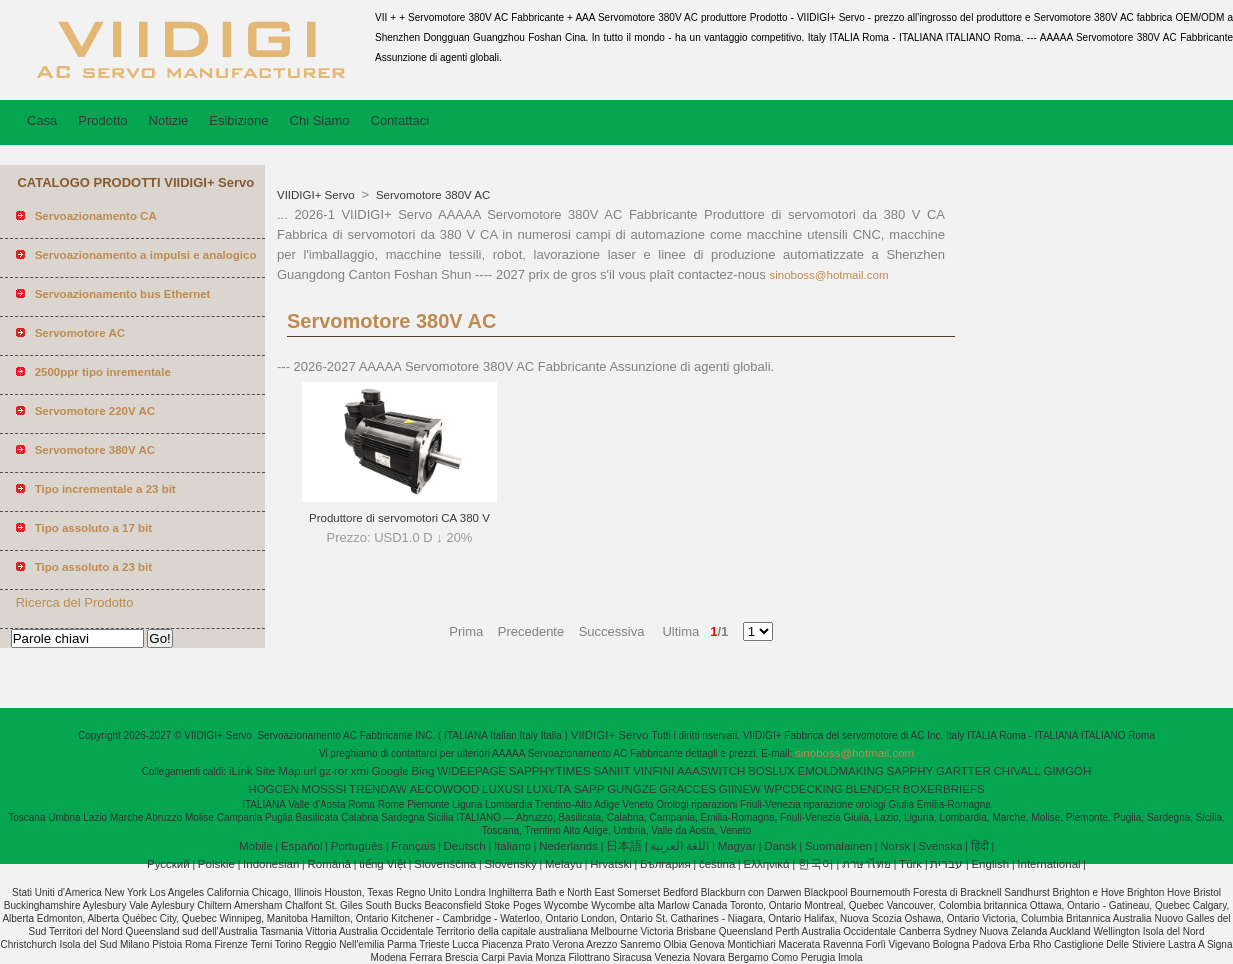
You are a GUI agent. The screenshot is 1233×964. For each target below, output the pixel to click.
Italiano (512, 846)
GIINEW (740, 789)
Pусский (168, 864)
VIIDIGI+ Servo (317, 195)
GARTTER (963, 771)
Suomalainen (838, 846)
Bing (422, 771)
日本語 (624, 846)
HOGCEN (273, 789)
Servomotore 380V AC (432, 195)
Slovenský (510, 864)
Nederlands (568, 846)
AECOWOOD (445, 789)
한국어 (816, 864)
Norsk (895, 846)
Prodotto (102, 120)
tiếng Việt (382, 864)
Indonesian (271, 864)
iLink (241, 771)
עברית (946, 864)
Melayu (563, 864)
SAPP (589, 789)
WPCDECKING (803, 789)
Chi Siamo (320, 120)
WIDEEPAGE (471, 771)
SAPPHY (910, 771)
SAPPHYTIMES (550, 771)
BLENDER (873, 789)
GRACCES (687, 789)
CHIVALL (1017, 771)
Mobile (256, 846)
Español (302, 846)
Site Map (277, 771)
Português (357, 846)
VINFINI (653, 771)
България (665, 864)
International (1048, 864)
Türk (910, 864)
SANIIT (611, 771)
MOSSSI (324, 789)
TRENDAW (378, 789)
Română (329, 864)
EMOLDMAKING (841, 771)
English (990, 864)
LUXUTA (548, 789)
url (310, 771)
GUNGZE (631, 789)
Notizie (169, 120)
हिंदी (980, 846)
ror (341, 771)
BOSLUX (771, 771)
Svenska (940, 846)
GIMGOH (1067, 771)
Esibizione (238, 120)
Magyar (737, 846)
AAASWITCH (711, 771)
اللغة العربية (679, 846)
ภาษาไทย (866, 864)
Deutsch (465, 846)
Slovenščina (445, 864)
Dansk (780, 846)
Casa (42, 120)
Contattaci (400, 120)
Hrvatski (611, 864)
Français (413, 846)
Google (390, 771)
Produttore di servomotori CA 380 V (399, 518)
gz (325, 771)
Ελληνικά (767, 864)
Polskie (216, 864)
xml (360, 771)
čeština (717, 864)
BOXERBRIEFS (944, 789)
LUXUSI (503, 789)
